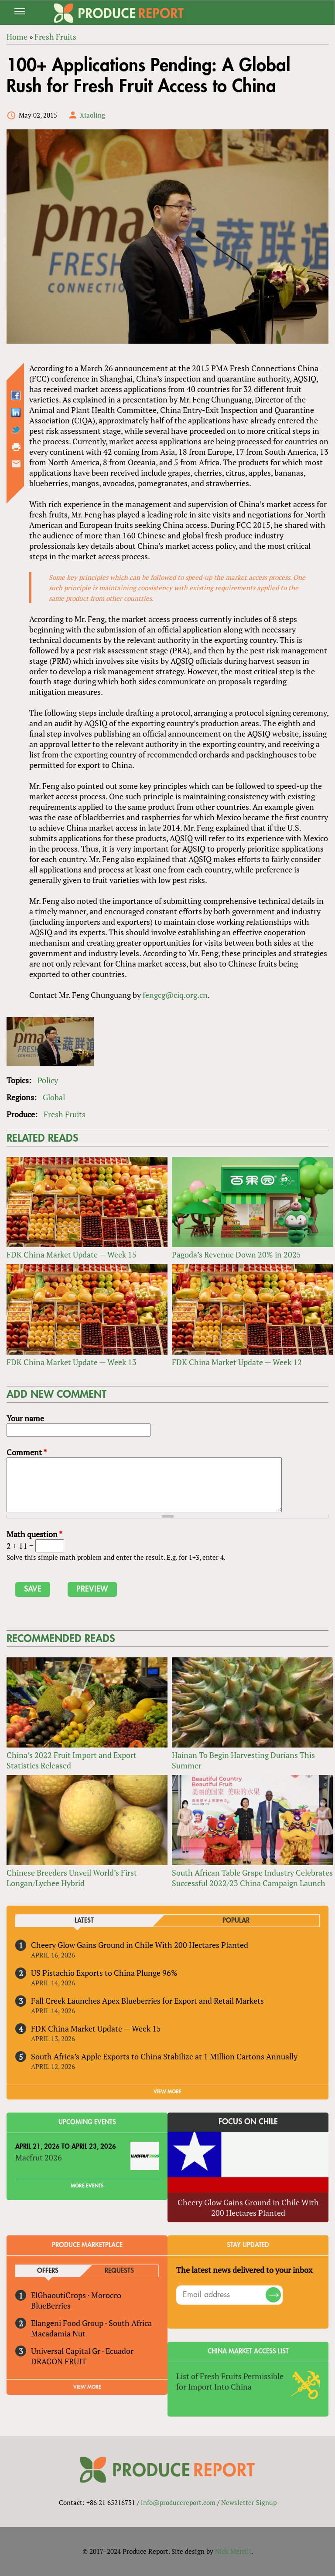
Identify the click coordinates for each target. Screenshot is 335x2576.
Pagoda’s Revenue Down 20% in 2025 (236, 1254)
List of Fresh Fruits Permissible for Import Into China (230, 2381)
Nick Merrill (233, 2551)
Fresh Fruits (64, 1114)
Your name (25, 1418)
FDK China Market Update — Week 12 (237, 1362)
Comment (27, 1452)
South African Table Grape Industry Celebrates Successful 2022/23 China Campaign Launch (252, 1877)
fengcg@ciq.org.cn (175, 995)
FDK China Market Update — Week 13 (72, 1362)
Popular (236, 1920)
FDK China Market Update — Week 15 (72, 1254)
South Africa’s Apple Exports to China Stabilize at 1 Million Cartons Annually (164, 2056)
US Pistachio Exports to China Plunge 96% (104, 1972)
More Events (87, 2185)
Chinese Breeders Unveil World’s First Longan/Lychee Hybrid (72, 1877)
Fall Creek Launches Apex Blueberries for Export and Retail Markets (147, 2000)
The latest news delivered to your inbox (244, 2270)
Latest (84, 1920)
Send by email (16, 464)
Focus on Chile (248, 2122)
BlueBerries (51, 2305)
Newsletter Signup (249, 2502)
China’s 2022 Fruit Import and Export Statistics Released (72, 1760)
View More (87, 2387)
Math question (34, 1534)
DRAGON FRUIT (58, 2361)
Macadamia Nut (58, 2333)
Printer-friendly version (16, 447)
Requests (119, 2271)
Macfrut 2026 (38, 2157)
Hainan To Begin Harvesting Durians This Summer (243, 1760)
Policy (48, 1080)
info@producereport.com (178, 2502)
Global (54, 1097)
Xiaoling (92, 115)
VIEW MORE (167, 2091)
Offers (47, 2271)
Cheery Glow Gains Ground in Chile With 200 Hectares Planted (139, 1945)
